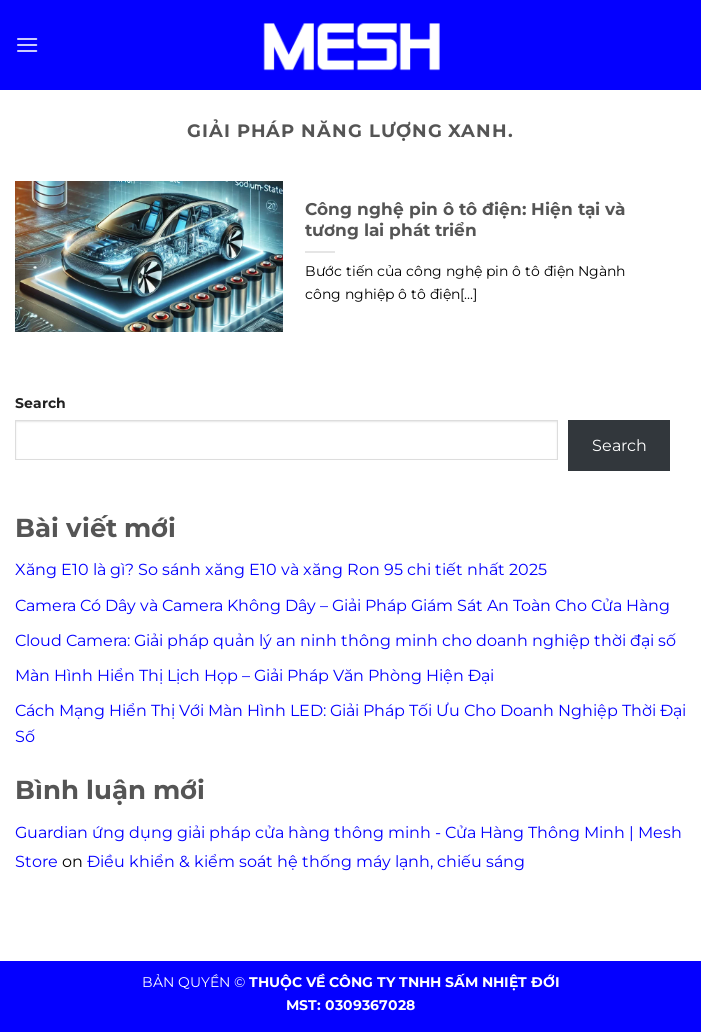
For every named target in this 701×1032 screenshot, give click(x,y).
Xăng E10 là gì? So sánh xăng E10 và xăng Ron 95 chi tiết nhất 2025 (281, 569)
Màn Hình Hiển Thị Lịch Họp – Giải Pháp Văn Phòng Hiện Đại (254, 675)
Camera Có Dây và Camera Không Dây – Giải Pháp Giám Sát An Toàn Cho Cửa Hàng (342, 605)
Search (40, 403)
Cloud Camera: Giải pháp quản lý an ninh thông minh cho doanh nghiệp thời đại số (345, 640)
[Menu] (27, 44)
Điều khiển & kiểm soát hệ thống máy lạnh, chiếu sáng (306, 861)
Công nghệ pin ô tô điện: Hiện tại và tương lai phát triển (465, 220)
